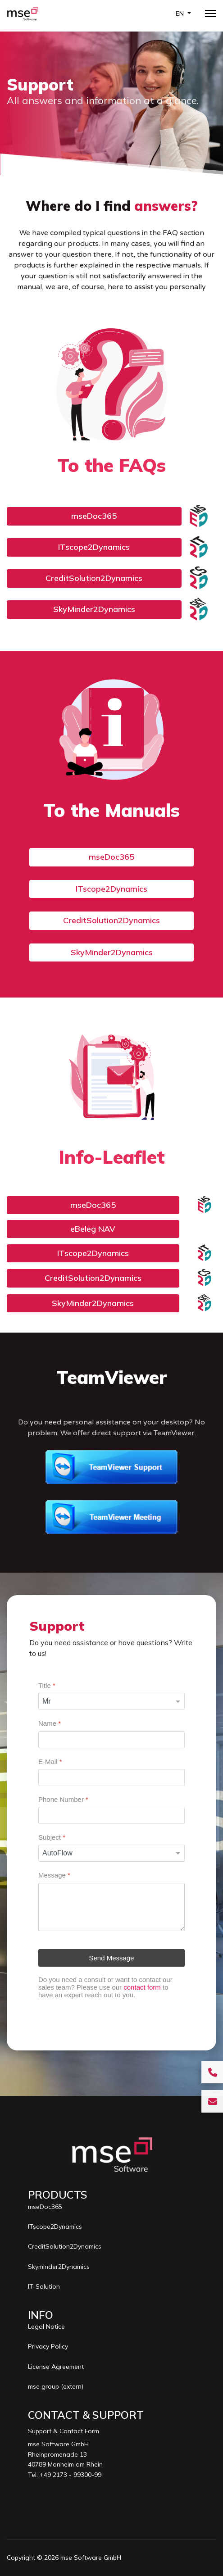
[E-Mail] (111, 1777)
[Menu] (210, 13)
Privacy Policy (48, 2346)
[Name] (111, 1739)
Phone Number (63, 1799)
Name (49, 1723)
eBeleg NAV (92, 1229)
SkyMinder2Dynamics (94, 609)
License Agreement (56, 2367)
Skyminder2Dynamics (59, 2267)
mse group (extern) (55, 2386)
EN (181, 13)
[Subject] (111, 1853)
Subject (51, 1837)
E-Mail (50, 1761)
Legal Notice (46, 2326)
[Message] (111, 1906)
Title (46, 1685)
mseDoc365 (94, 516)
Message (54, 1875)
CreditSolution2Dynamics (94, 578)
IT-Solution (44, 2286)
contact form (142, 1987)
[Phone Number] (111, 1815)
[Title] (111, 1701)
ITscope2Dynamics (94, 547)
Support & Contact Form (63, 2431)
